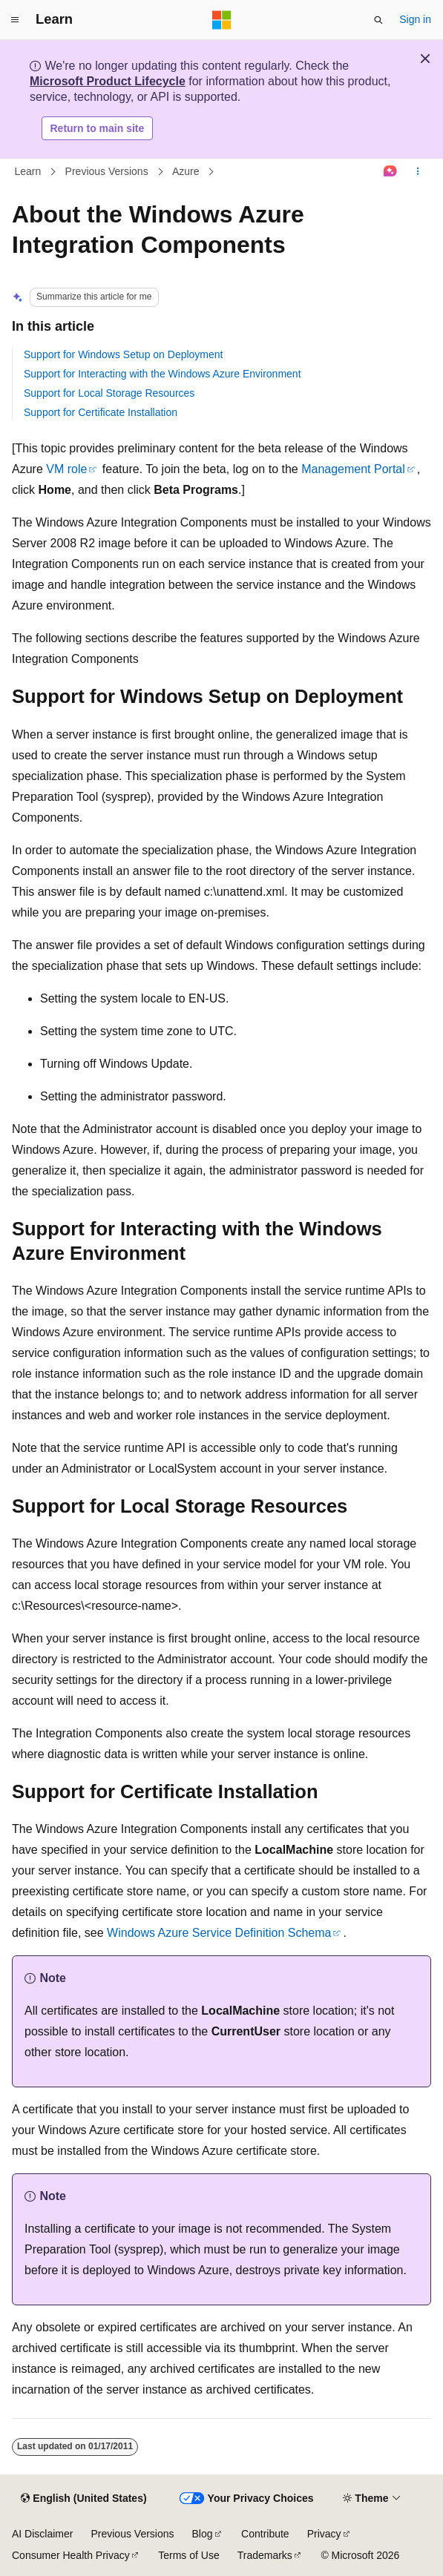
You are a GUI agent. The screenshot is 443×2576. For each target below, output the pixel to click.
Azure (186, 171)
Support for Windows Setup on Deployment (123, 354)
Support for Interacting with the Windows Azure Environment (162, 374)
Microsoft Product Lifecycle (108, 81)
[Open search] (378, 20)
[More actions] (418, 172)
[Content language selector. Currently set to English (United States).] (83, 2499)
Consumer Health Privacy (71, 2555)
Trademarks (264, 2555)
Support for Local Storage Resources (109, 393)
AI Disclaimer (42, 2534)
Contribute (265, 2534)
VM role (66, 469)
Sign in (415, 19)
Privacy (324, 2534)
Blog (202, 2534)
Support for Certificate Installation (100, 412)
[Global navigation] (15, 20)
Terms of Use (188, 2555)
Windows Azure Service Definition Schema (219, 1932)
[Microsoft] (222, 20)
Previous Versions (106, 171)
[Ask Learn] (390, 172)
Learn (28, 171)
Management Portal (353, 469)
